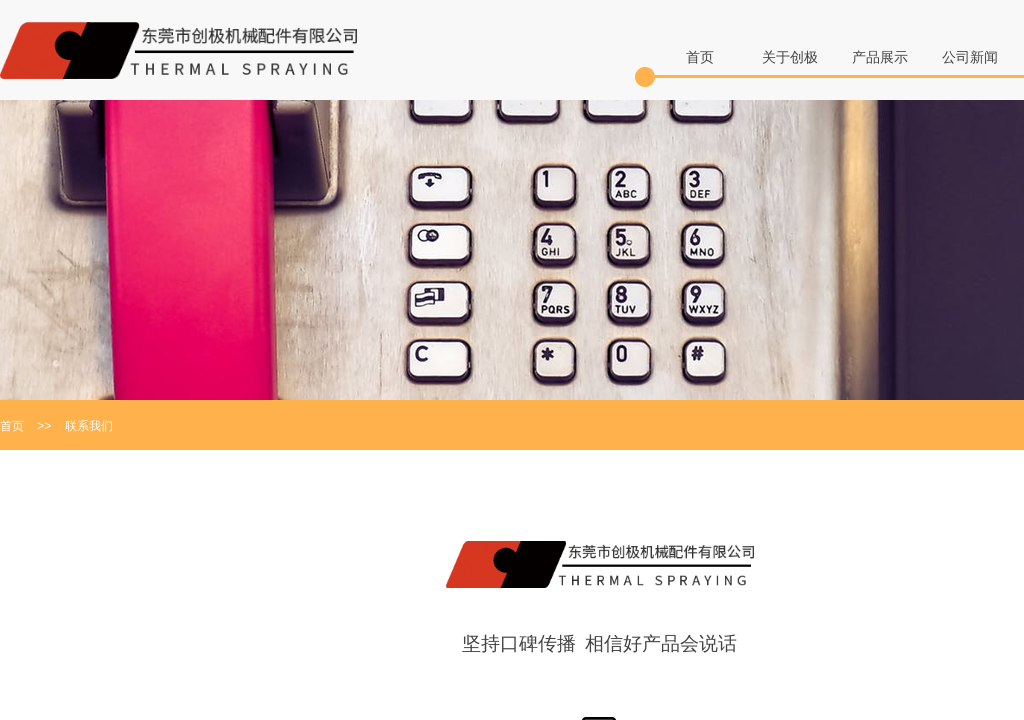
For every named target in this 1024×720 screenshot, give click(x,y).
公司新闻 (970, 57)
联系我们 (89, 426)
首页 (700, 57)
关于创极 (790, 57)
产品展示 (880, 57)
